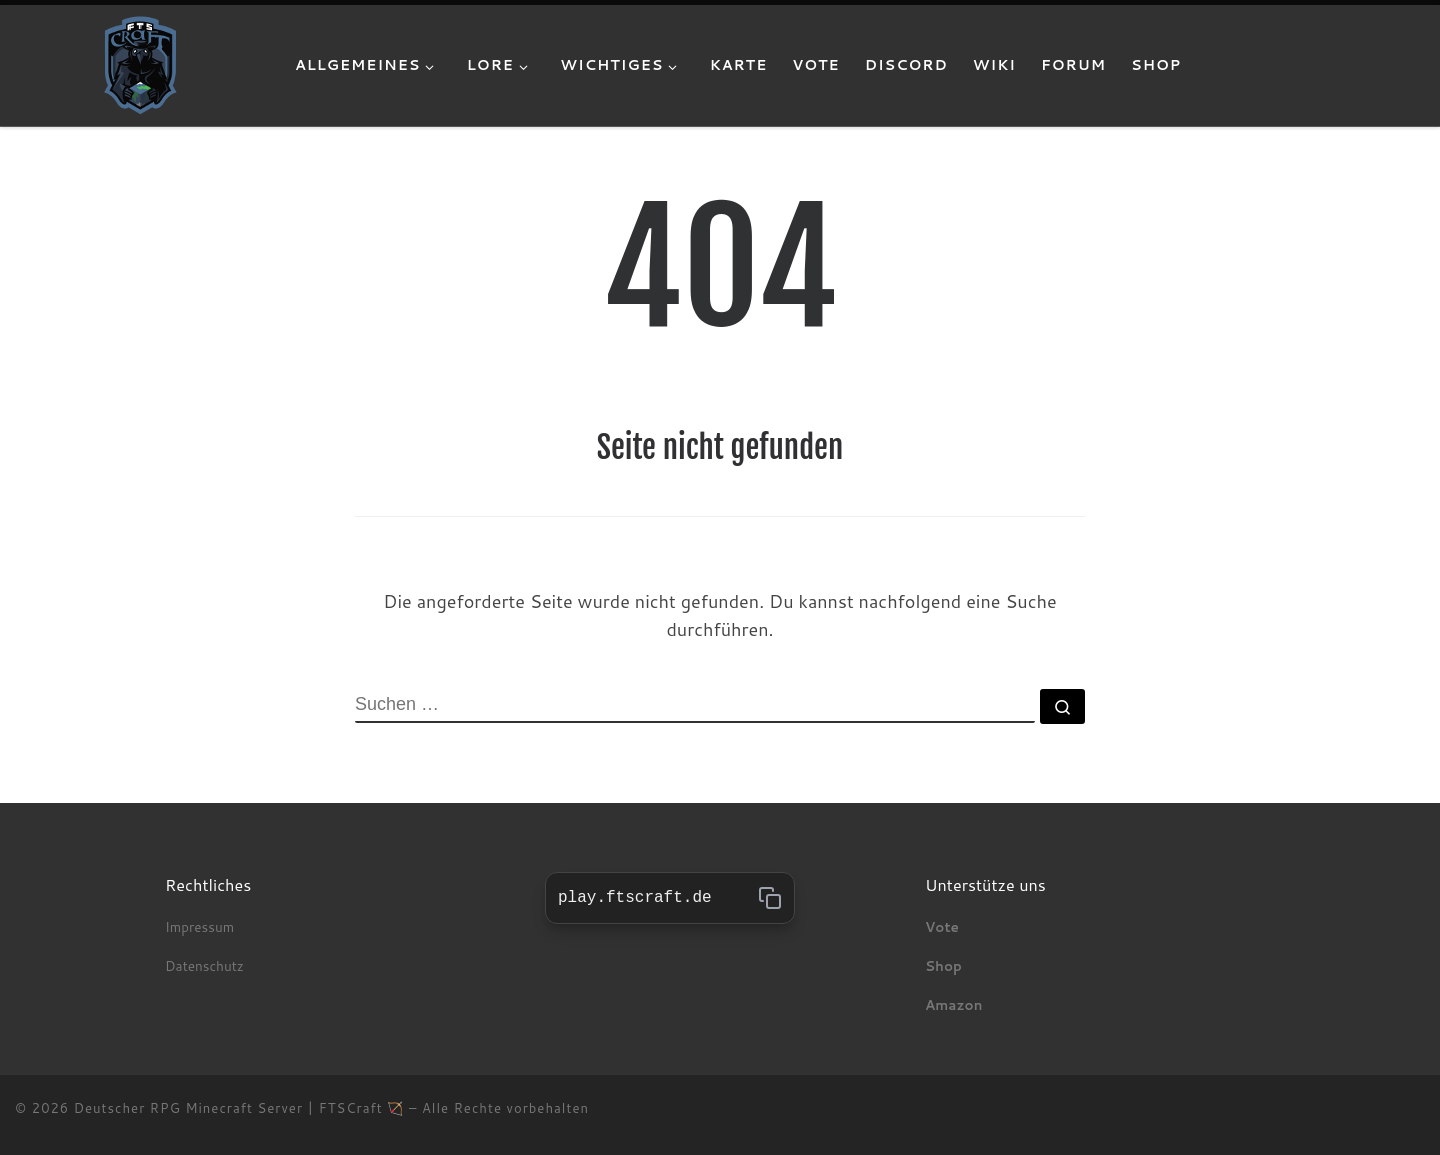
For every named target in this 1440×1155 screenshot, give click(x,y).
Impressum (199, 926)
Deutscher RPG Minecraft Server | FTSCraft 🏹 (239, 1108)
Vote (942, 926)
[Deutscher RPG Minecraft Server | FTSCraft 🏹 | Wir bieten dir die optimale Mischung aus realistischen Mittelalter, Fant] (140, 63)
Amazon (953, 1004)
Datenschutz (206, 965)
